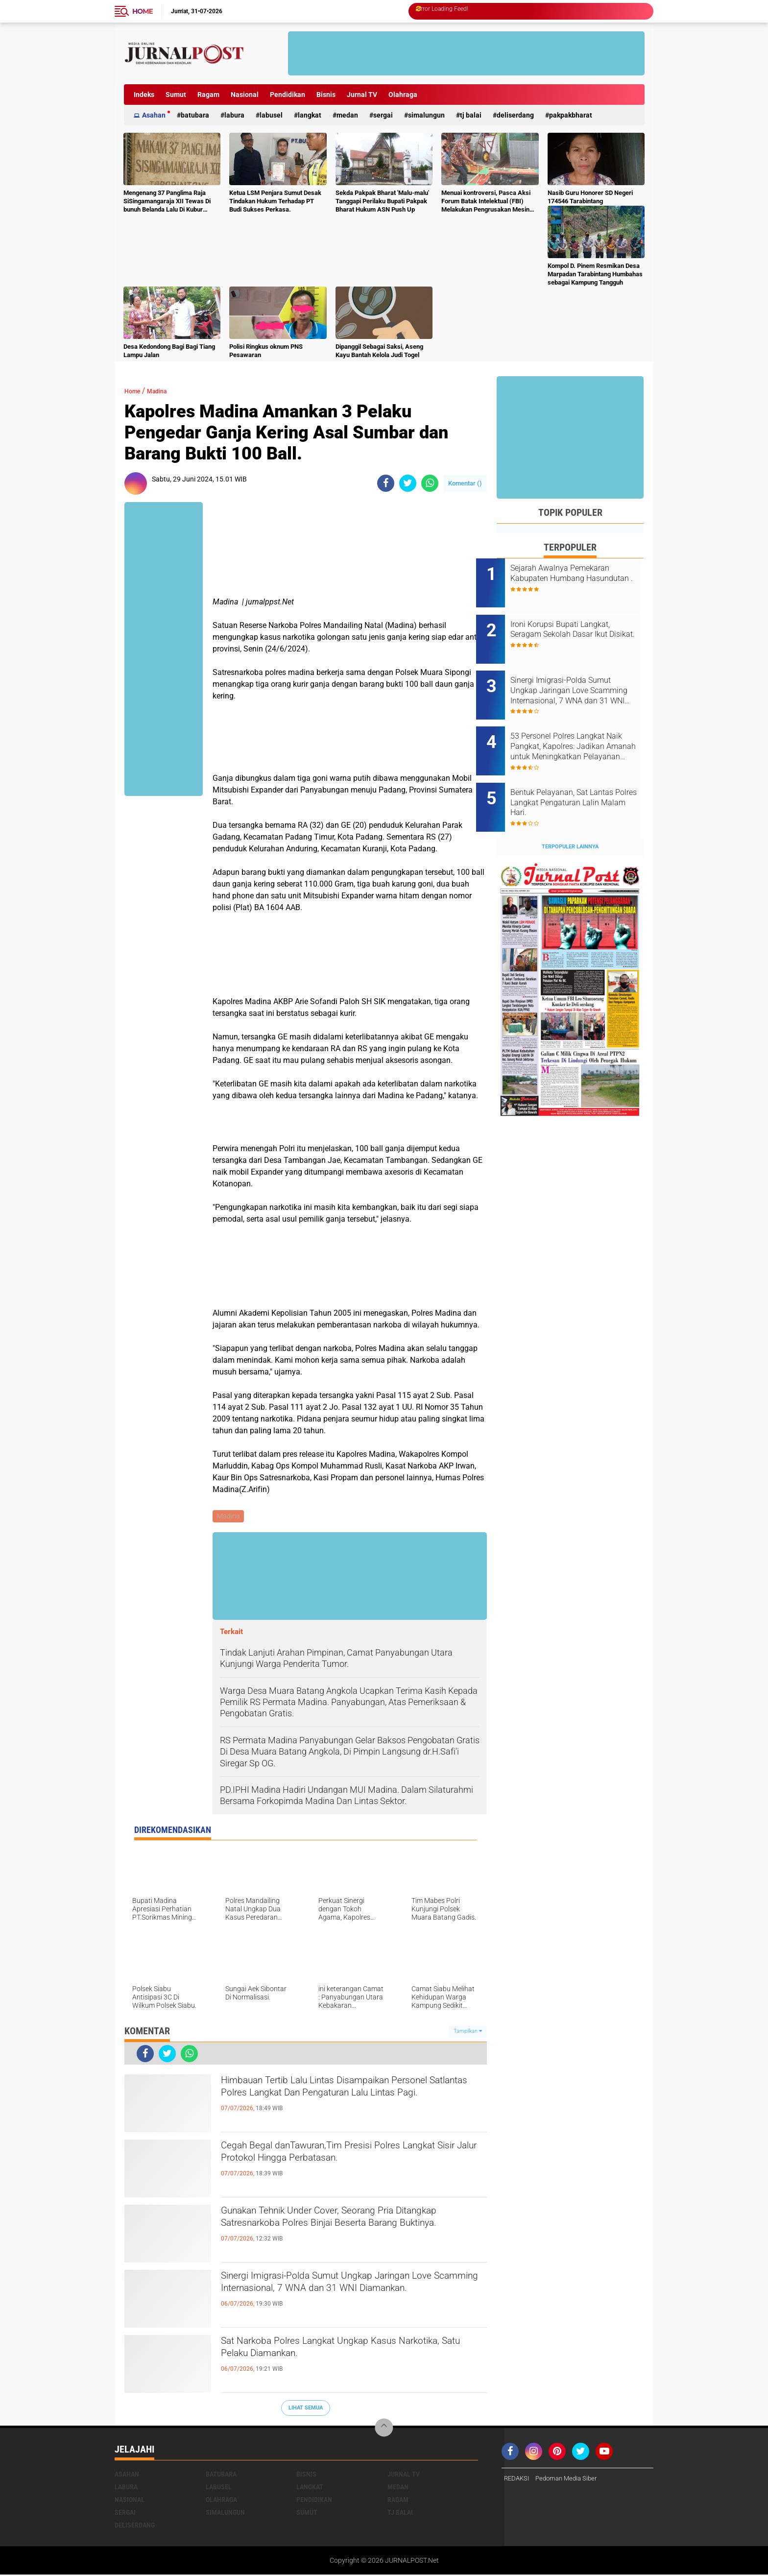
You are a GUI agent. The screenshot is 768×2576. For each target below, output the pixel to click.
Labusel (271, 115)
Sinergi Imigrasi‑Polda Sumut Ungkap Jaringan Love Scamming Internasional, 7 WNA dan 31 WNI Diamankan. (349, 2296)
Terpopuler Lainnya (570, 814)
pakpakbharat (570, 115)
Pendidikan (287, 94)
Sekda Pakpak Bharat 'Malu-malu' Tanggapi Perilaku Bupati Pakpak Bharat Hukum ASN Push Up (382, 201)
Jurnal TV (362, 94)
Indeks (144, 94)
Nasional (245, 94)
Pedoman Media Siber (571, 2479)
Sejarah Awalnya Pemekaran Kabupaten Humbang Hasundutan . (580, 578)
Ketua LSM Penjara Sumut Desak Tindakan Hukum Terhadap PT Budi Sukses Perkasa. (275, 201)
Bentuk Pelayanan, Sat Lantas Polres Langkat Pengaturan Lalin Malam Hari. (582, 776)
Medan (347, 115)
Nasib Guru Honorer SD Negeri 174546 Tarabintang (590, 197)
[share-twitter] (407, 483)
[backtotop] (384, 2429)
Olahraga (402, 94)
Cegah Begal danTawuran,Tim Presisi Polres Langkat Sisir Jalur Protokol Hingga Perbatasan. (353, 2157)
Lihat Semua (305, 2409)
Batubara (195, 115)
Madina (165, 390)
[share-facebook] (385, 483)
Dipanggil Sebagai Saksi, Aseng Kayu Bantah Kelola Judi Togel (379, 351)
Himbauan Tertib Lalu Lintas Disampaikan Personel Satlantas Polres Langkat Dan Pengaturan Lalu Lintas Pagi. (336, 2100)
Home (142, 11)
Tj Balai (470, 115)
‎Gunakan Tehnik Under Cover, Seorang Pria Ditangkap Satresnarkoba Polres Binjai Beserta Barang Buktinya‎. (349, 2231)
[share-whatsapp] (429, 483)
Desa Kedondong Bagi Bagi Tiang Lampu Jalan (169, 351)
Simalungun (426, 115)
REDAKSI (517, 2479)
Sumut (176, 94)
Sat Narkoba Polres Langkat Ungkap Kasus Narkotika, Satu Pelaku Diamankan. (339, 2352)
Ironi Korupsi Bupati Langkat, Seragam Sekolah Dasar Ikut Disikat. (580, 628)
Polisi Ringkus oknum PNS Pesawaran (266, 351)
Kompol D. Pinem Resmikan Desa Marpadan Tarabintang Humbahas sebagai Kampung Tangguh (595, 274)
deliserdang (515, 115)
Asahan (154, 115)
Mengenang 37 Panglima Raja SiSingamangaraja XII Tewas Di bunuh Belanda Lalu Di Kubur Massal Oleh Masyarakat (167, 201)
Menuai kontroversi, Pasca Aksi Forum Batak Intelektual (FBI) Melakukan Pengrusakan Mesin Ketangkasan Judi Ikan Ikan (485, 201)
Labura (234, 115)
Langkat (309, 115)
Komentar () (465, 483)
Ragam (208, 94)
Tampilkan (468, 2032)
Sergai (383, 115)
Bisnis (326, 94)
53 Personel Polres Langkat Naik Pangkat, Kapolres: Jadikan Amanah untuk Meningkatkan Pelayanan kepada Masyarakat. (578, 727)
